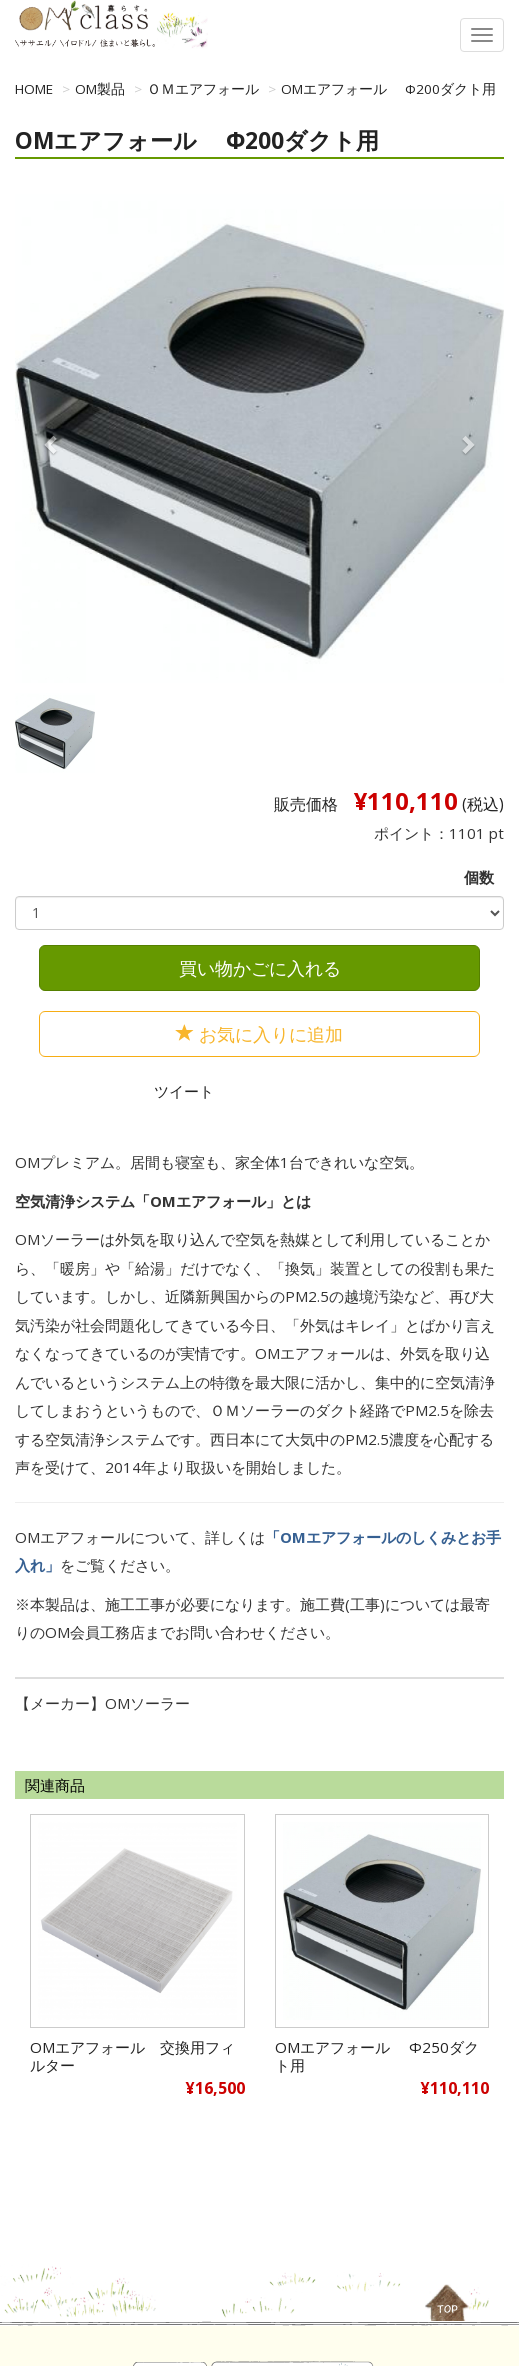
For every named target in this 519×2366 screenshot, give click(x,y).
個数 (479, 877)
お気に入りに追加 (259, 1034)
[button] (51, 443)
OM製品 (100, 89)
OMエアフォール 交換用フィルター (132, 2056)
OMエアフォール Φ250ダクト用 (377, 2056)
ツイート (184, 1091)
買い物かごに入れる (260, 968)
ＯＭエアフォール (203, 89)
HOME (34, 89)
